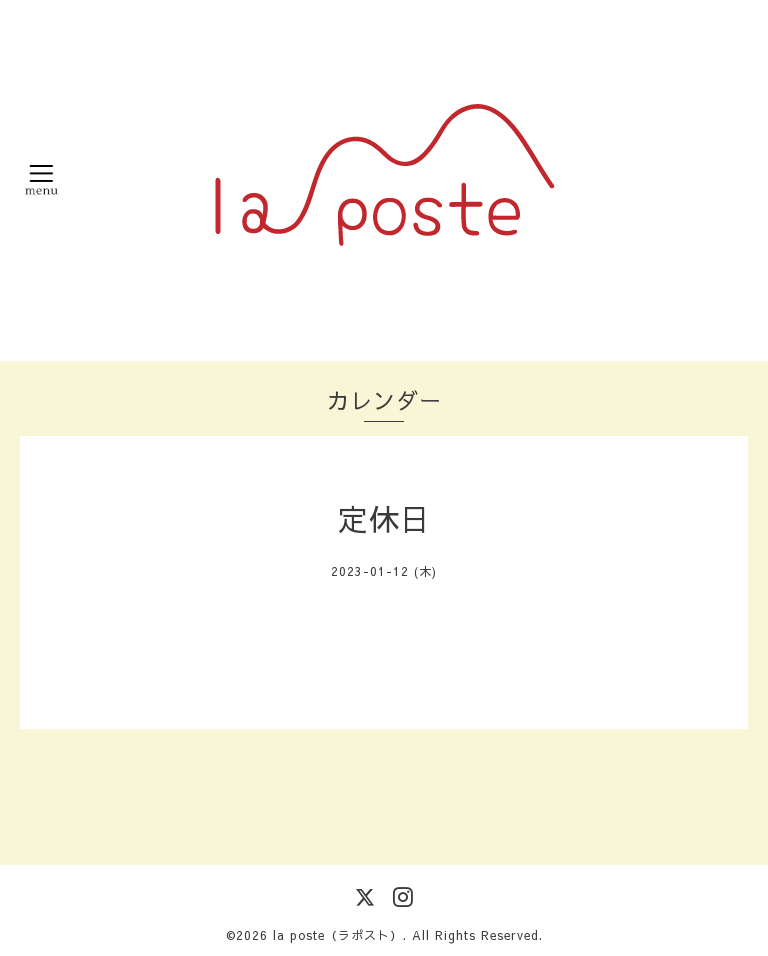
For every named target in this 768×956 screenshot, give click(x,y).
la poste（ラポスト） (338, 935)
